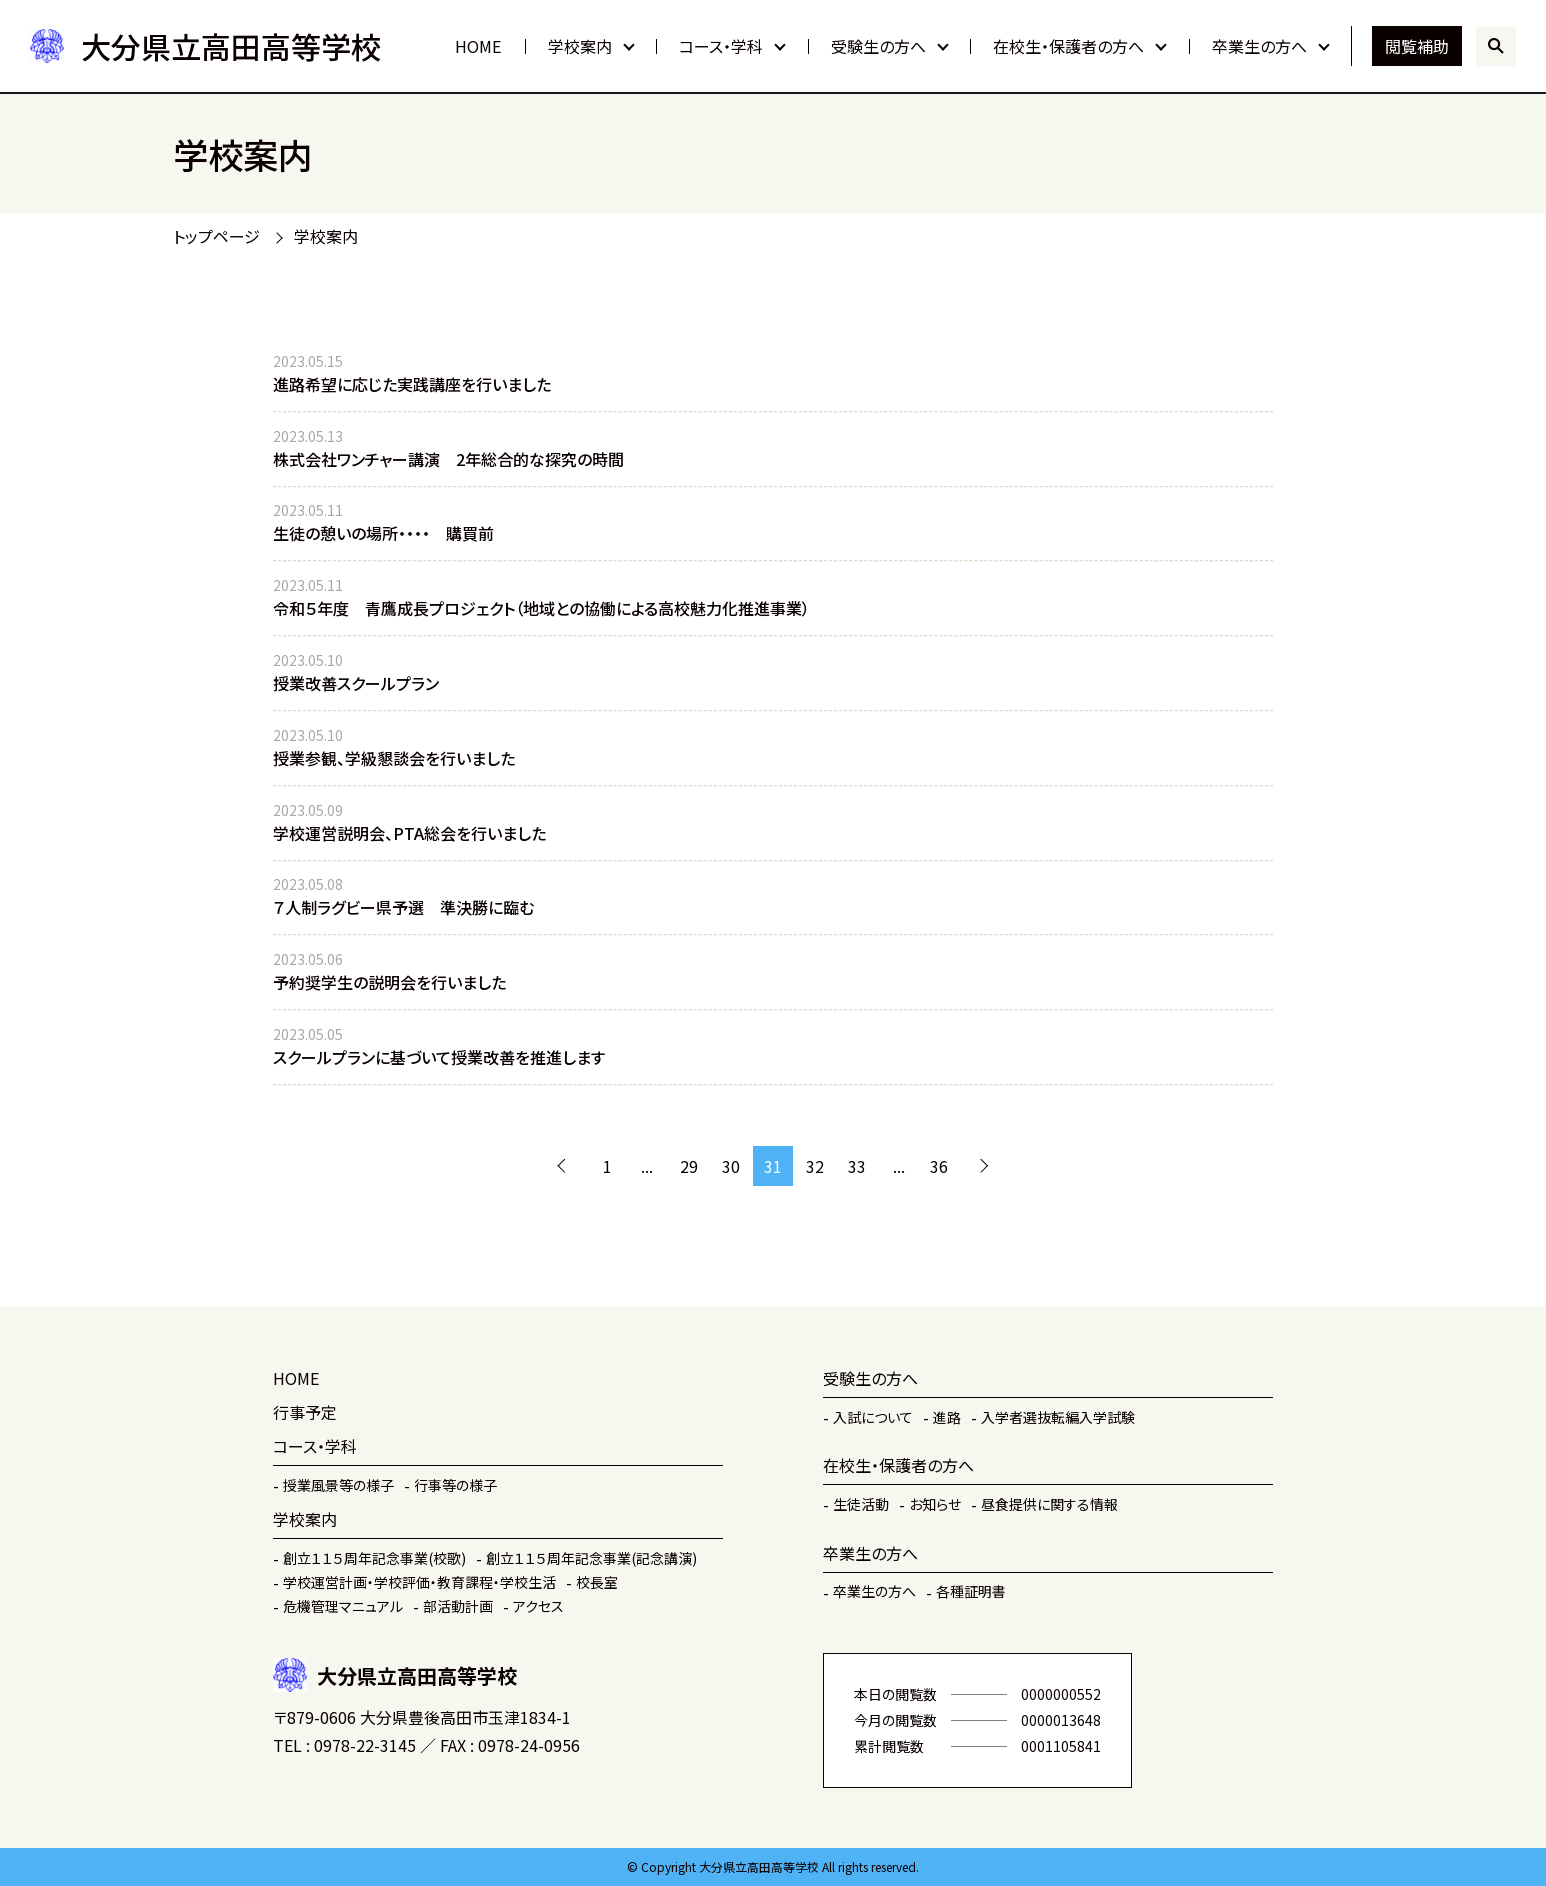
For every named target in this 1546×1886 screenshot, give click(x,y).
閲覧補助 (1417, 46)
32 (815, 1166)
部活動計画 (458, 1606)
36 (939, 1166)
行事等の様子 (455, 1485)
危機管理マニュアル (343, 1606)
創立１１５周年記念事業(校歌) (374, 1558)
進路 (947, 1417)
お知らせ (935, 1504)
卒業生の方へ (1259, 46)
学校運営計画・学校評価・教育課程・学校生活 (419, 1582)
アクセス (538, 1606)
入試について (873, 1417)
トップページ (216, 236)
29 (689, 1166)
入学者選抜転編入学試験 (1058, 1417)
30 (731, 1166)
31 (773, 1166)
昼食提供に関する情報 (1049, 1504)
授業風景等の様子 (338, 1485)
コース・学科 (721, 46)
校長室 (597, 1582)
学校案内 (580, 46)
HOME (478, 46)
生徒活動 (861, 1504)
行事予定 (305, 1412)
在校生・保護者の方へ (1068, 46)
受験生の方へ (878, 46)
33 (857, 1166)
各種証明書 (971, 1591)
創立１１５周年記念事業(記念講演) (591, 1558)
